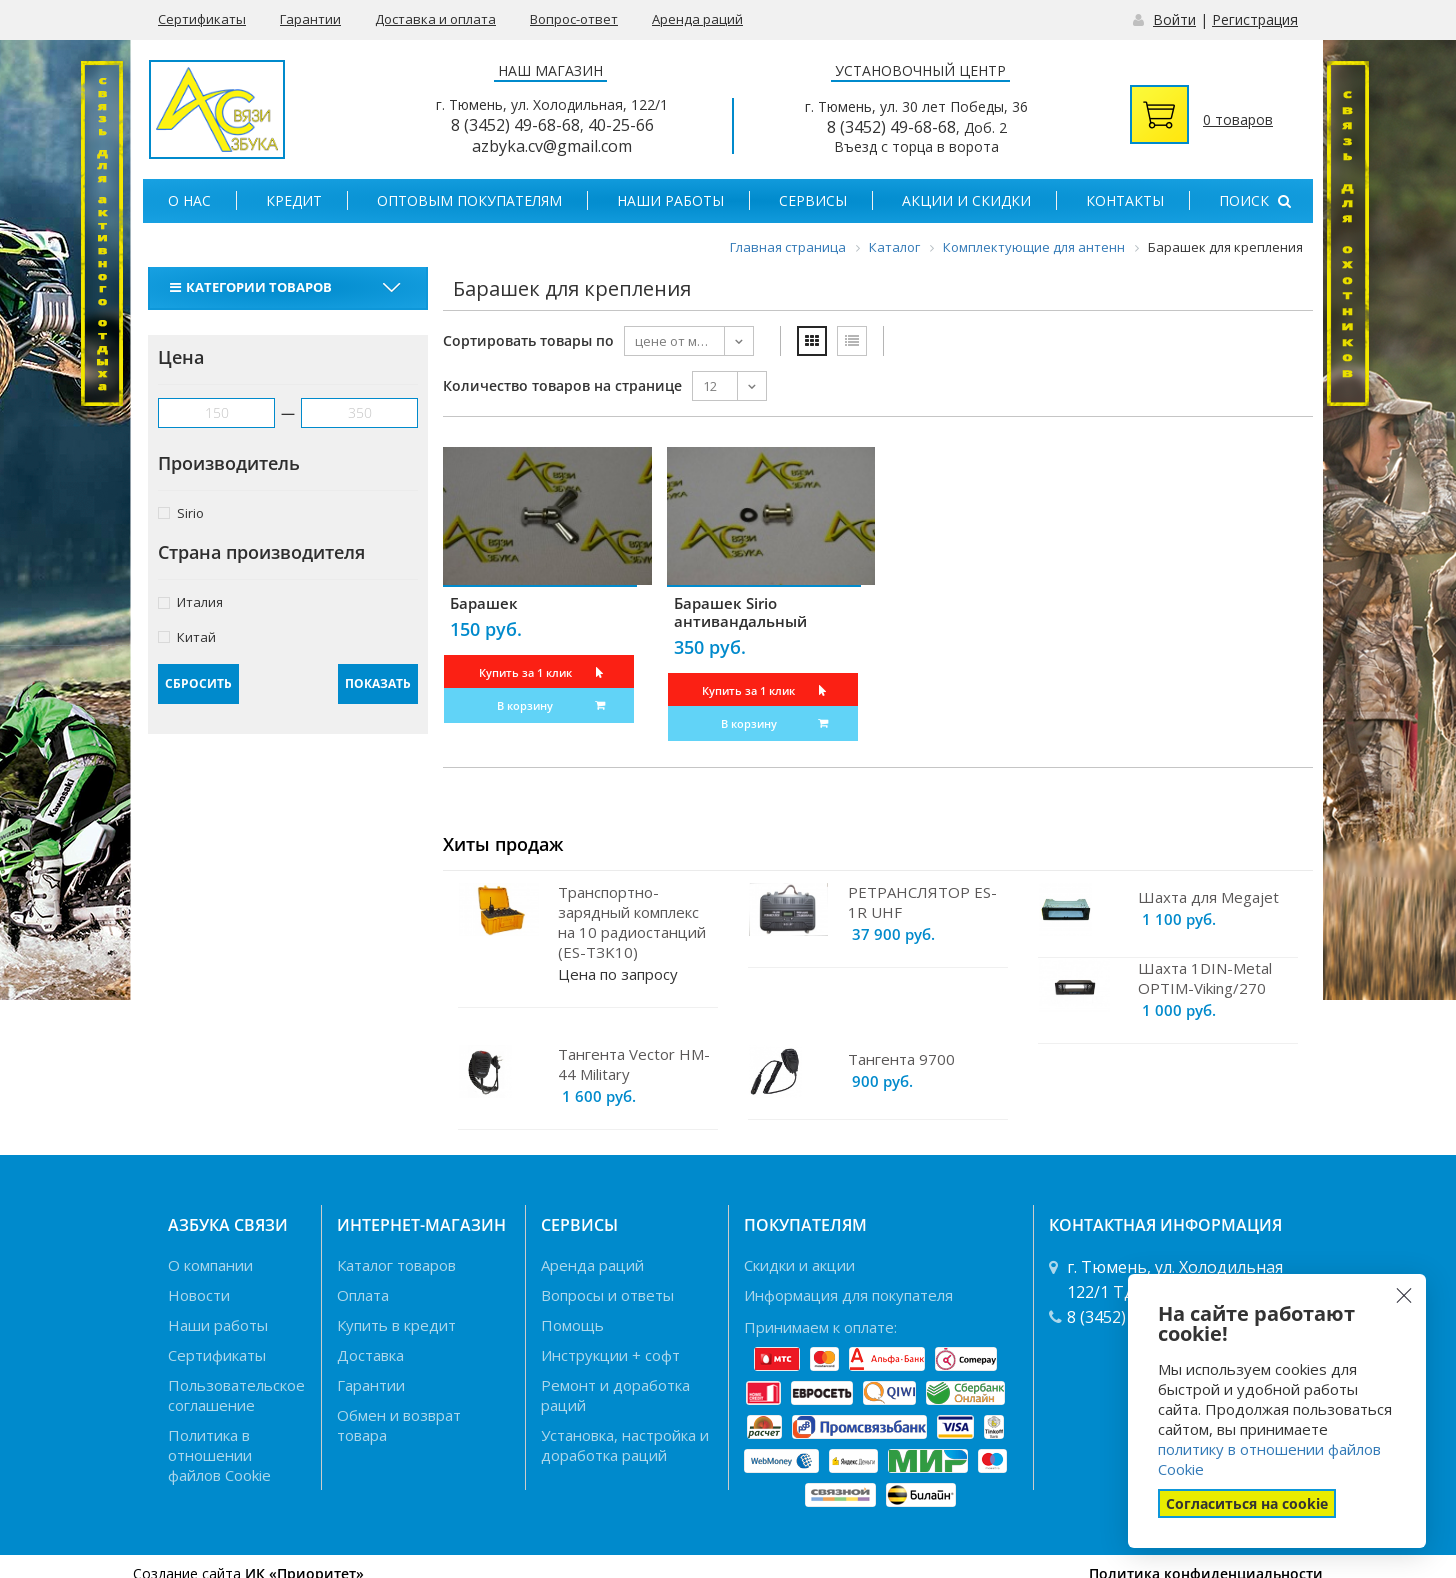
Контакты (1125, 200)
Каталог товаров (396, 1265)
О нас (189, 200)
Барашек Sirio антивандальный (740, 612)
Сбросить (198, 683)
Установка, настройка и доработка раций (625, 1445)
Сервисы (813, 200)
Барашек (484, 603)
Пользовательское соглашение (236, 1395)
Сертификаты (202, 19)
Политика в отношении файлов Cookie (219, 1455)
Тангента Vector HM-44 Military (634, 1064)
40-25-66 (621, 125)
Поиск (1255, 200)
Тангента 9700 (901, 1059)
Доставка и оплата (435, 19)
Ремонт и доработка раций (615, 1395)
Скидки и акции (799, 1265)
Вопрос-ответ (574, 19)
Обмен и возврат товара (399, 1425)
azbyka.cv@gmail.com (552, 146)
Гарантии (310, 19)
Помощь (572, 1325)
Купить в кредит (396, 1325)
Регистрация (1255, 19)
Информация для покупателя (848, 1295)
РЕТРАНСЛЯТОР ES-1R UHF (922, 902)
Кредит (294, 200)
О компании (210, 1265)
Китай (187, 636)
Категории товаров (253, 287)
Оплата (363, 1295)
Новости (199, 1295)
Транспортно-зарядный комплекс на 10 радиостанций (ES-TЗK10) (632, 922)
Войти (1174, 19)
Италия (190, 601)
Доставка (370, 1355)
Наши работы (670, 200)
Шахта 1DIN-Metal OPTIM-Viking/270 (1205, 978)
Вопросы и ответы (607, 1295)
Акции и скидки (966, 200)
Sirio (181, 512)
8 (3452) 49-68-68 (515, 125)
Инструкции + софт (610, 1355)
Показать (378, 683)
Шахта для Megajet (1208, 897)
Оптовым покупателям (469, 200)
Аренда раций (697, 19)
